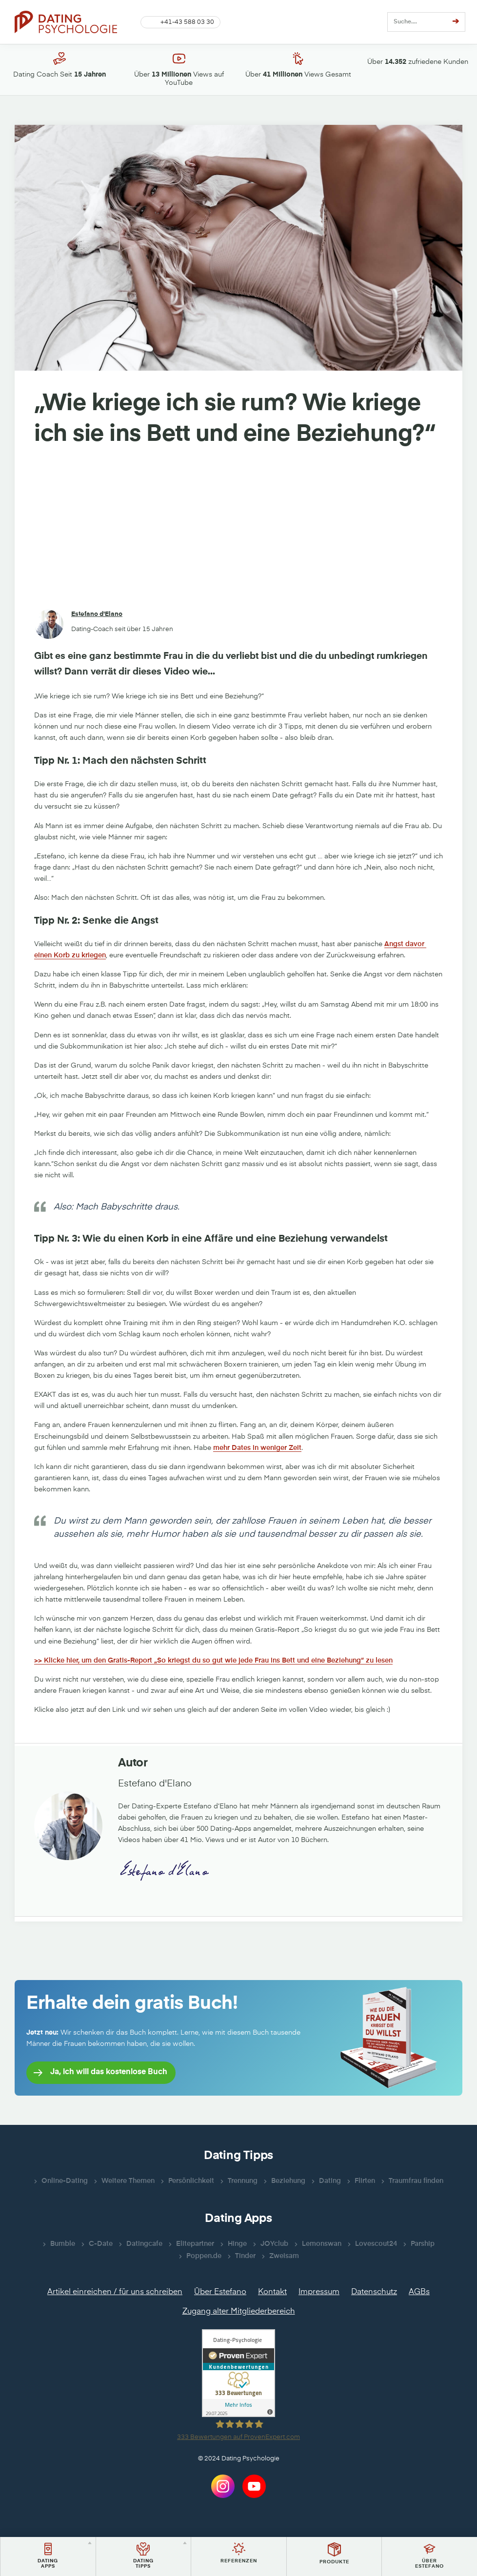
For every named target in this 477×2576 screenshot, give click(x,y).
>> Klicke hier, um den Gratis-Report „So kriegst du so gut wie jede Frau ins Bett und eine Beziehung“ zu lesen (213, 1660)
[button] (180, 22)
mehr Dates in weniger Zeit (257, 1448)
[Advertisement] (238, 529)
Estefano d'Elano (96, 614)
